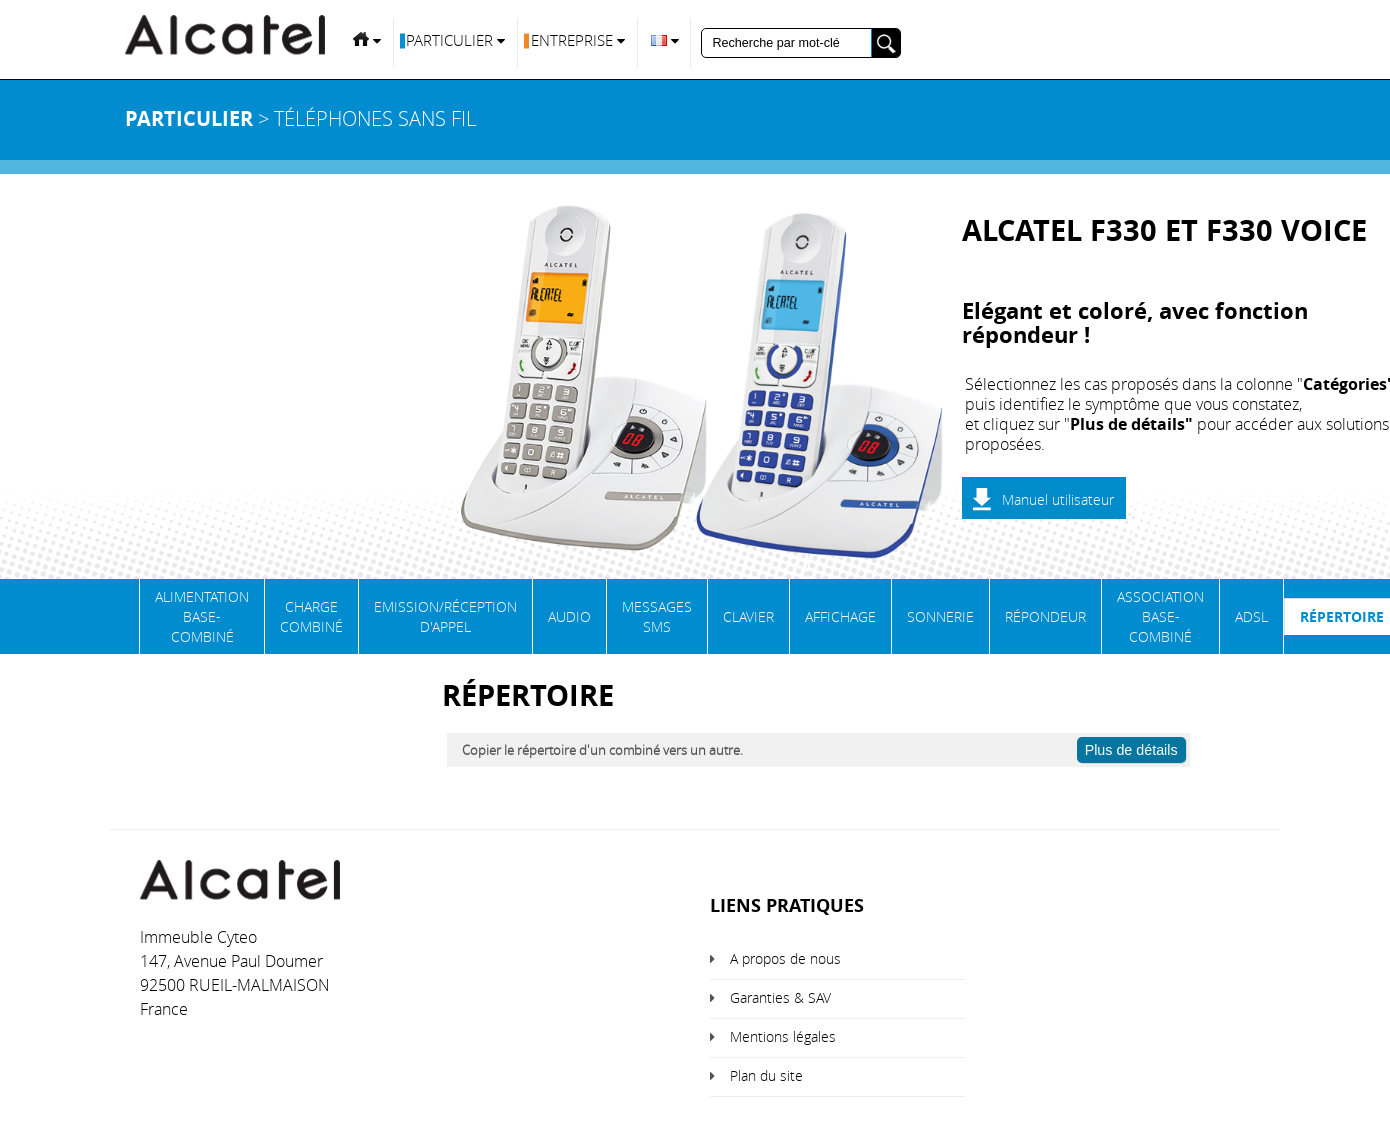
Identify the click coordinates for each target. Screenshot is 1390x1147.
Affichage (840, 616)
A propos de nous (785, 958)
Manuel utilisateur (1058, 499)
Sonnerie (940, 616)
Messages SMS (657, 616)
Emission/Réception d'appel (445, 616)
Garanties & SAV (780, 997)
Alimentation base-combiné (202, 616)
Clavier (748, 616)
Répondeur (1045, 616)
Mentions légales (783, 1036)
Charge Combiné (311, 616)
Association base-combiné (1160, 616)
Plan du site (766, 1075)
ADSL (1251, 616)
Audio (569, 616)
